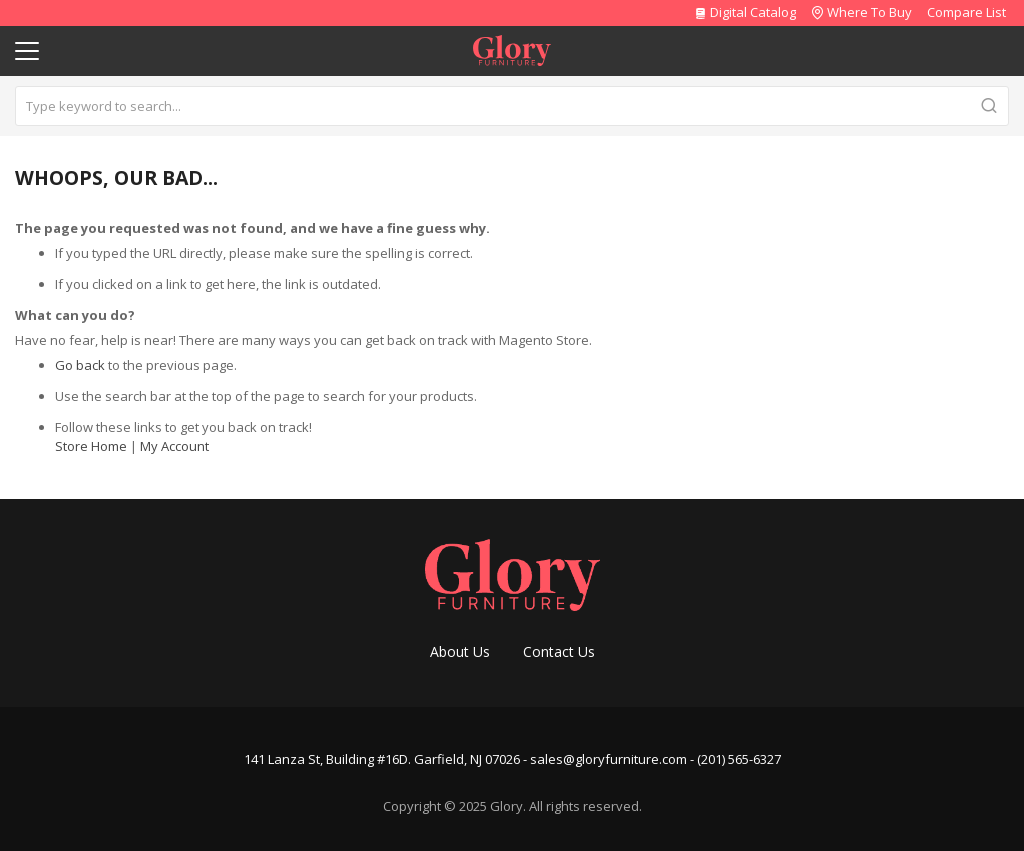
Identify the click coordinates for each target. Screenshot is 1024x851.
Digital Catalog (745, 12)
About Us (460, 651)
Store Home (91, 446)
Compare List (966, 12)
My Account (174, 446)
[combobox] (512, 106)
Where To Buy (869, 12)
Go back (80, 365)
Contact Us (559, 651)
